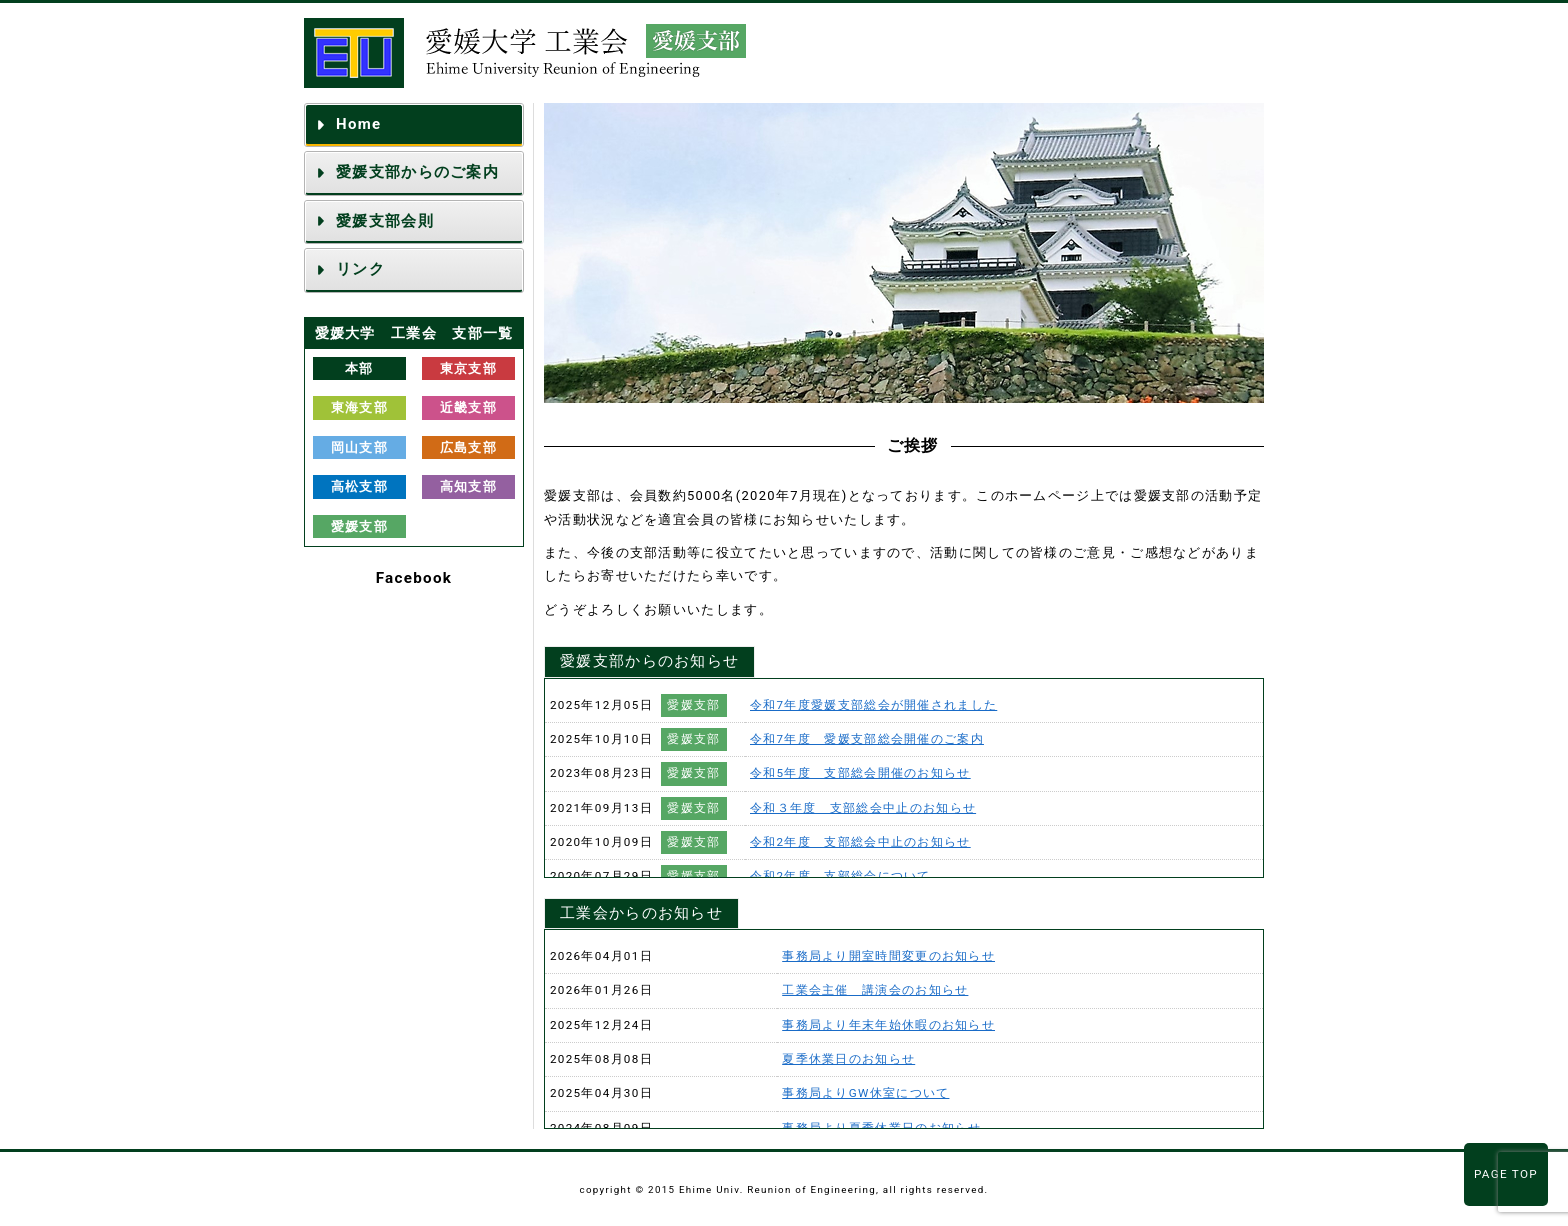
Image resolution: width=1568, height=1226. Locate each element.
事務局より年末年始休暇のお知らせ (888, 1025)
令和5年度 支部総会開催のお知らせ (860, 773)
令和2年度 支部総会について (840, 876)
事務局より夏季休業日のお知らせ (882, 1128)
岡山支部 (359, 447)
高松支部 (359, 486)
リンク (360, 269)
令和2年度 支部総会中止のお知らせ (860, 842)
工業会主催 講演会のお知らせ (875, 990)
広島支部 (468, 447)
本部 (359, 368)
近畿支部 (468, 407)
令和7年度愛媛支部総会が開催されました (873, 705)
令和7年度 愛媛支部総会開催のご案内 (867, 739)
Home (358, 124)
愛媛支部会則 (385, 221)
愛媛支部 (359, 526)
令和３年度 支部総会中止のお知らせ (863, 808)
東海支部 (359, 407)
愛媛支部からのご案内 (417, 172)
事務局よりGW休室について (865, 1093)
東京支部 (468, 368)
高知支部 (468, 486)
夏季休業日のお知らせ (848, 1059)
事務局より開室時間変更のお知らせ (888, 956)
